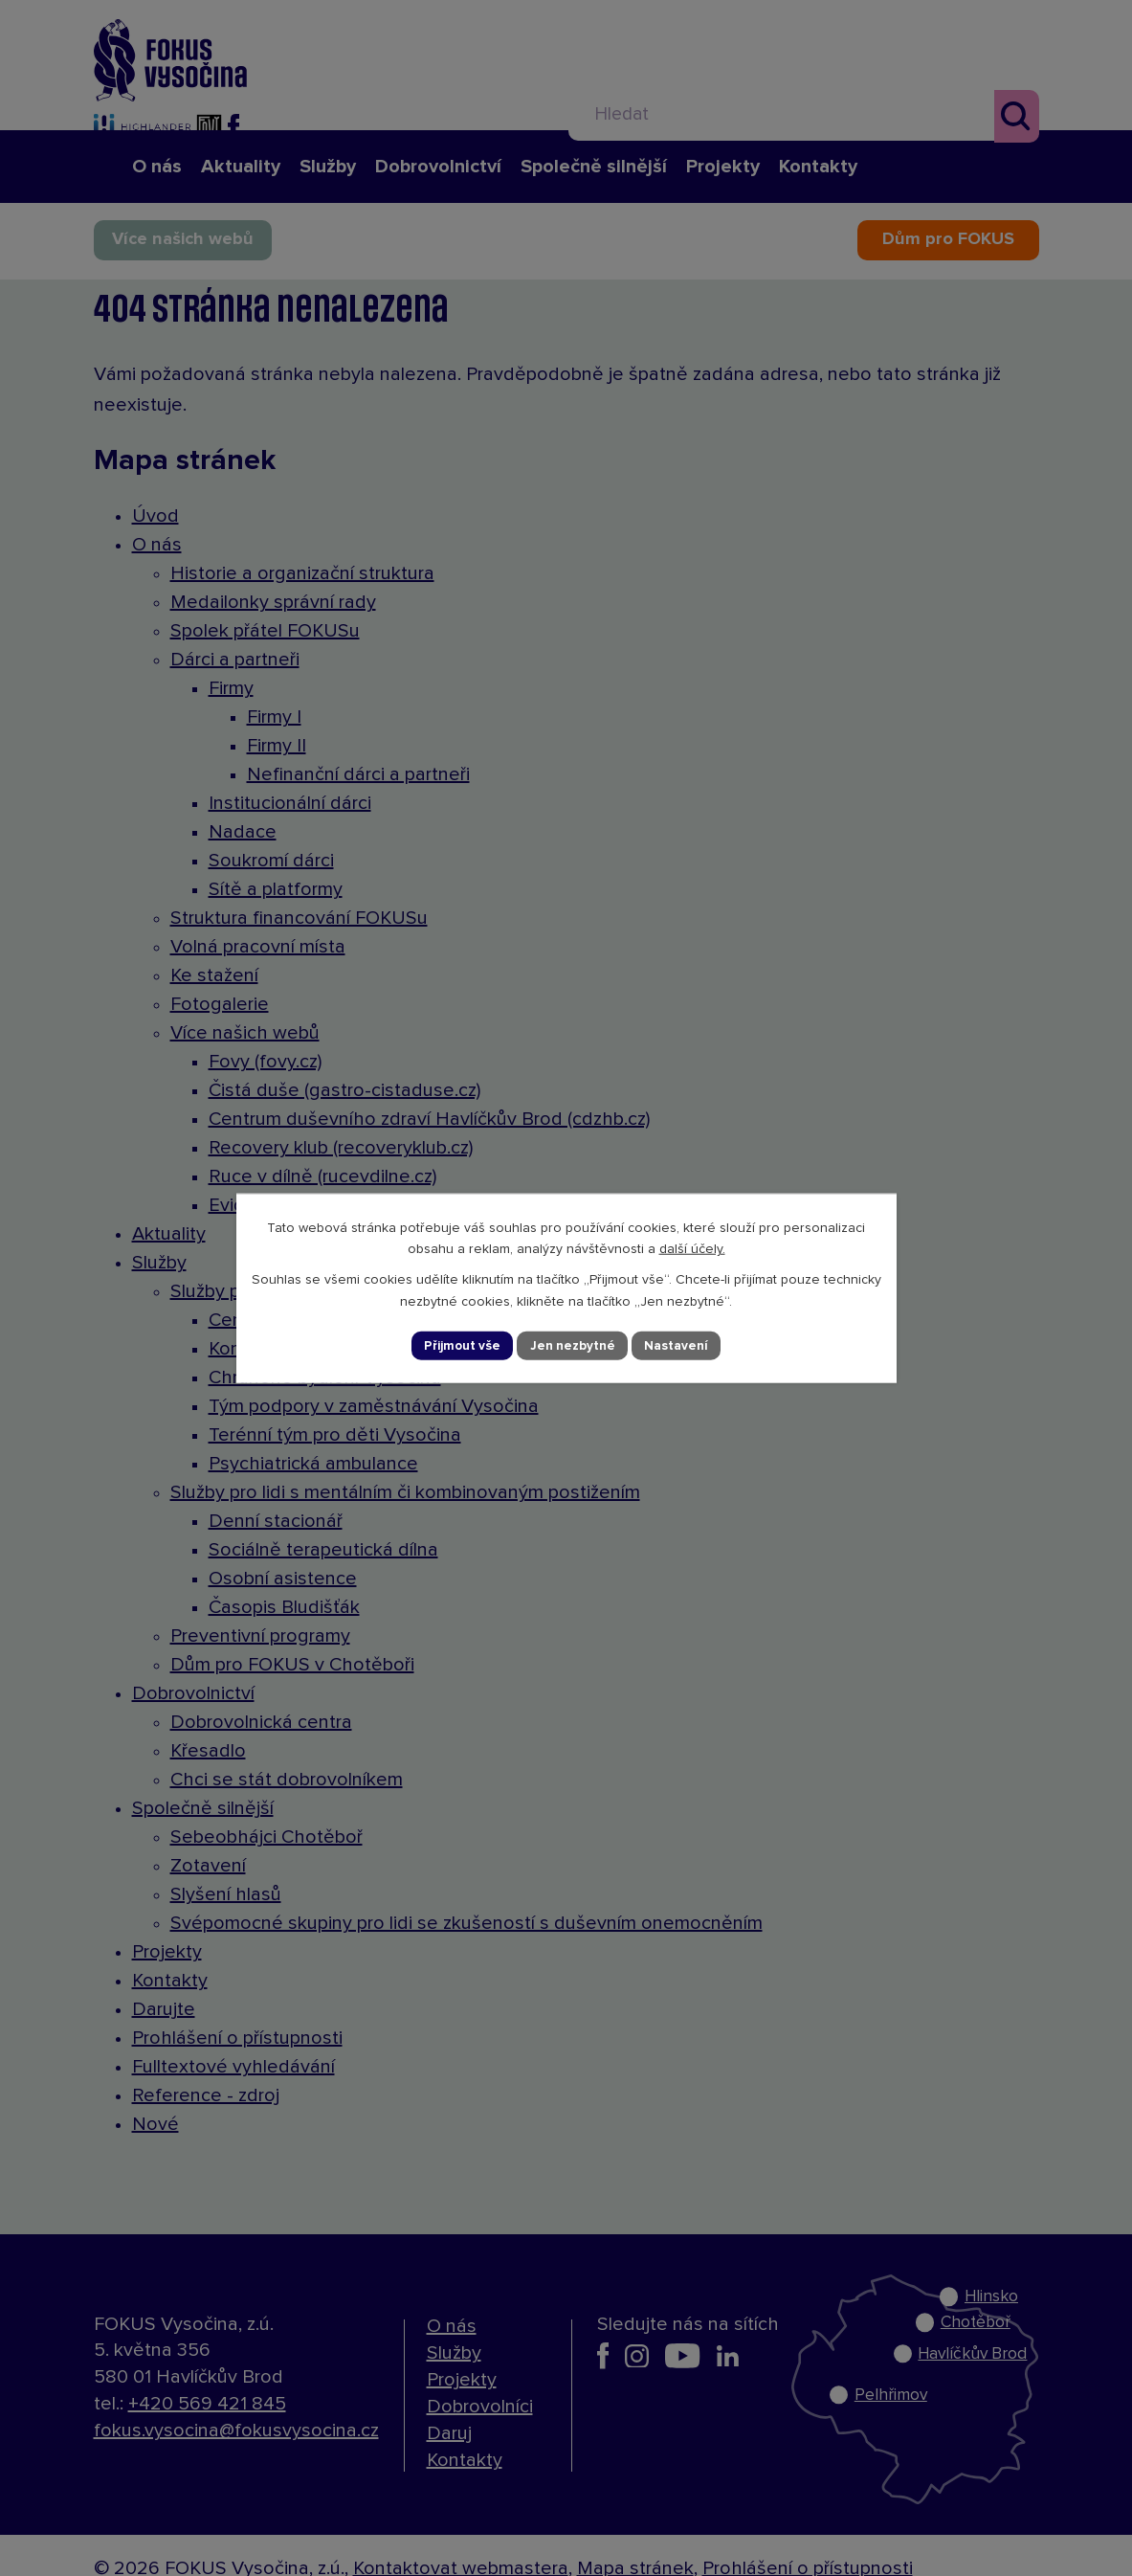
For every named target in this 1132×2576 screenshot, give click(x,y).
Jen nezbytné (574, 1345)
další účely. (692, 1248)
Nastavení (680, 1345)
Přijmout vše (460, 1345)
